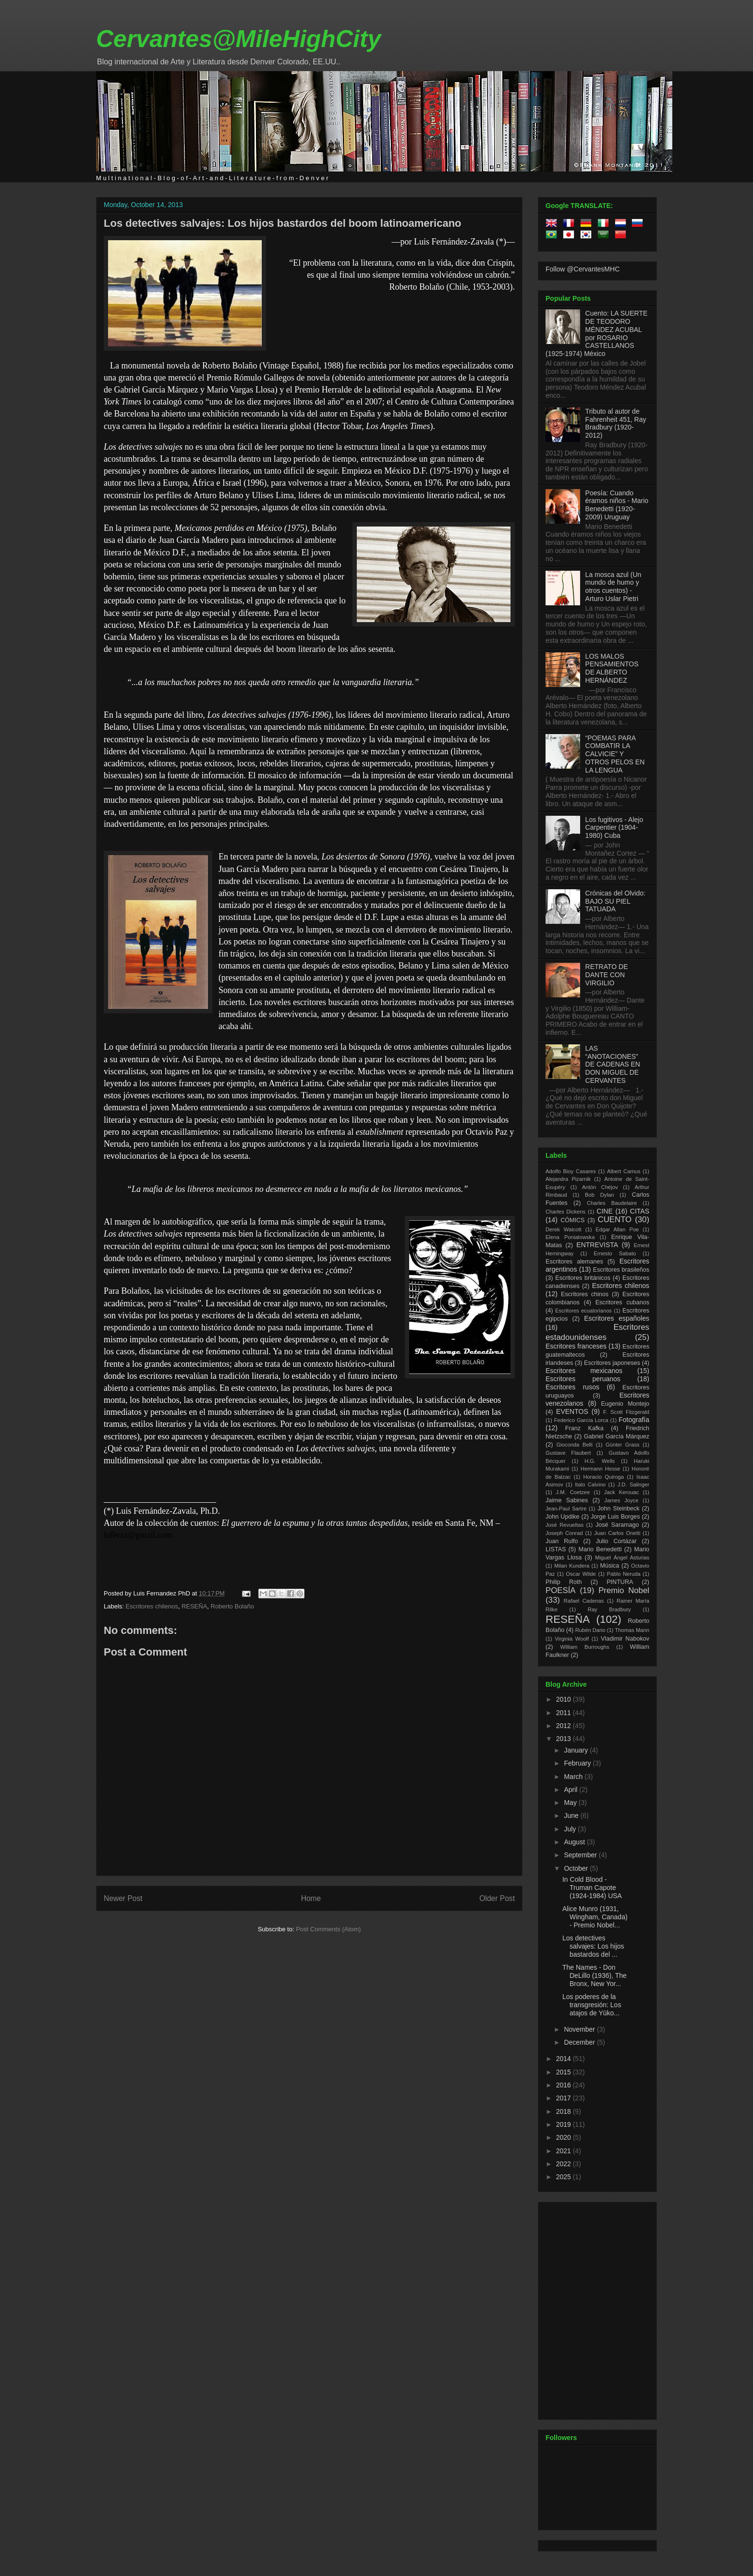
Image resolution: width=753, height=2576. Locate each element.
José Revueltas (564, 1525)
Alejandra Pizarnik (568, 1179)
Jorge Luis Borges (615, 1516)
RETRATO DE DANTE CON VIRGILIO (606, 975)
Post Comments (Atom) (328, 1929)
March (574, 1776)
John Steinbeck (618, 1508)
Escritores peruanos (583, 1379)
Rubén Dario (590, 1630)
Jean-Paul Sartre (566, 1508)
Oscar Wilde (580, 1574)
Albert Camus (623, 1171)
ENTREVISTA (597, 1245)
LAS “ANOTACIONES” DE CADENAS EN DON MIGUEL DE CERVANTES (612, 1064)
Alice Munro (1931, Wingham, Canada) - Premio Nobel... (595, 1917)
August (575, 1842)
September (581, 1855)
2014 (564, 2058)
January (577, 1750)
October (577, 1868)
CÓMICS (572, 1220)
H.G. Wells (599, 1461)
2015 (564, 2072)
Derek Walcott (564, 1229)
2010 (564, 1699)
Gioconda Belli (574, 1444)
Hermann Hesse (600, 1469)
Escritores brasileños (621, 1269)
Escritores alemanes (574, 1261)
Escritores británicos (582, 1278)
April (571, 1789)
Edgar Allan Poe (617, 1229)
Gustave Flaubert (568, 1453)
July (571, 1829)
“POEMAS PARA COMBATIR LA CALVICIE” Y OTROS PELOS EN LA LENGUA (615, 754)
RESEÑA (194, 1606)
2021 (564, 2151)
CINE (604, 1211)
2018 (564, 2111)
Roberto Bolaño (232, 1606)
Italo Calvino (590, 1484)
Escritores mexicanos (584, 1370)
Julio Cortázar (616, 1541)
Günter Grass (623, 1444)
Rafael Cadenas (584, 1601)
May (571, 1802)
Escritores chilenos (152, 1606)
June (572, 1815)
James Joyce (621, 1500)
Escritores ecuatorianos (583, 1310)
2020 (564, 2137)
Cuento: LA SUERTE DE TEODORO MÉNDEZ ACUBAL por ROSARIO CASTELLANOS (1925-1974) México (596, 333)
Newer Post (123, 1898)
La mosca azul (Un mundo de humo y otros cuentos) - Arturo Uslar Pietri (613, 586)
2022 (564, 2164)
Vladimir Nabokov (625, 1638)
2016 (564, 2085)
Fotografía (634, 1419)
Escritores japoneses (612, 1363)
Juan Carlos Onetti (617, 1533)
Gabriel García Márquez (616, 1436)
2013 (564, 1738)
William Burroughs (584, 1647)
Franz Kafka (584, 1428)
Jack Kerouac (621, 1492)
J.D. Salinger (633, 1484)
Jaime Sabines (567, 1500)
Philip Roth (564, 1582)
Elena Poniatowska (570, 1237)
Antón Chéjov (600, 1187)
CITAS (639, 1211)
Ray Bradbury (609, 1609)
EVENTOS (572, 1411)
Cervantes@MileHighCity (238, 38)
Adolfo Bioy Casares (571, 1171)
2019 (564, 2124)
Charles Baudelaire (612, 1203)
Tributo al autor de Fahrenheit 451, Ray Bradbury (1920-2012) (615, 423)
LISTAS (556, 1549)
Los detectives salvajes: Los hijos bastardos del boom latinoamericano (283, 223)
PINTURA (620, 1582)
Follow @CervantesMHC (582, 269)
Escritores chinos (584, 1294)
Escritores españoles (616, 1318)
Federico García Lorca (581, 1420)
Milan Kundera (571, 1566)
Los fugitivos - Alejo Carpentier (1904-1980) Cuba (614, 828)
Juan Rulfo (562, 1541)
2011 (564, 1713)
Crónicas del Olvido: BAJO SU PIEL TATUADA (615, 901)
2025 (564, 2177)
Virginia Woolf (572, 1639)
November (580, 2029)
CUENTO (615, 1219)
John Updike (563, 1516)
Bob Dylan (599, 1195)
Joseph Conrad (564, 1533)
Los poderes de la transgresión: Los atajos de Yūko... (591, 2005)
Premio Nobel (623, 1590)
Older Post (497, 1898)
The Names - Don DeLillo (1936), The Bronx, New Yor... (594, 1975)
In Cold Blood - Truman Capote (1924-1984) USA (592, 1888)
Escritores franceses (576, 1346)
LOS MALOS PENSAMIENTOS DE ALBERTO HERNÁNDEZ (612, 668)
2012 (564, 1726)
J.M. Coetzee (573, 1492)
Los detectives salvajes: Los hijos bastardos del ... (593, 1946)
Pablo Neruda (624, 1574)
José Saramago (617, 1524)
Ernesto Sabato (615, 1253)
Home (311, 1898)
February (578, 1763)
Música (609, 1565)
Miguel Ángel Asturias (622, 1557)
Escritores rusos (572, 1387)
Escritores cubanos (622, 1302)
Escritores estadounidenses (597, 1332)
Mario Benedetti (600, 1549)
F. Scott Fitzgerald (626, 1412)
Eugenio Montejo (625, 1403)
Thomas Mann (632, 1630)
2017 (564, 2098)
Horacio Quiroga (603, 1477)
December (580, 2042)
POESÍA (561, 1590)
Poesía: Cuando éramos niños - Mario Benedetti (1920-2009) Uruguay (617, 505)
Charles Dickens (565, 1211)
